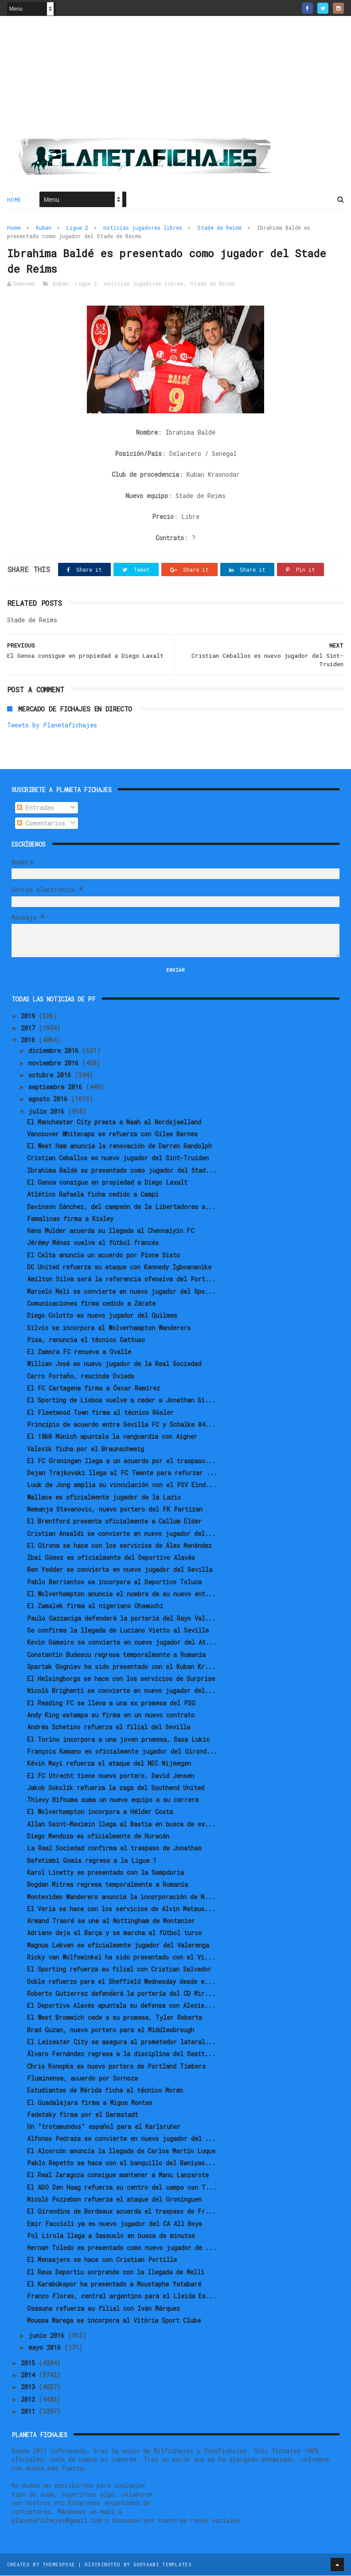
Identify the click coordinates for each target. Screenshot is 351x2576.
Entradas (35, 808)
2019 (30, 1017)
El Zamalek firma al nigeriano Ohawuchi (95, 1606)
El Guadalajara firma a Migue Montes (89, 2103)
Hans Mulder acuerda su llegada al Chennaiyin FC (110, 1231)
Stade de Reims (219, 228)
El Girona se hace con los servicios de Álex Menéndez (119, 1546)
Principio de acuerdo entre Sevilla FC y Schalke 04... (121, 1425)
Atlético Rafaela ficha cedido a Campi (93, 1195)
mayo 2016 (46, 2348)
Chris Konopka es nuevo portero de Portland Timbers (116, 2066)
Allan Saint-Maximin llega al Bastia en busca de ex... (121, 1824)
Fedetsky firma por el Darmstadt (82, 2115)
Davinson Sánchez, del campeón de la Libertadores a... (121, 1207)
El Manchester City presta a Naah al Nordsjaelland (114, 1122)
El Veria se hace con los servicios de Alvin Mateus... (121, 1909)
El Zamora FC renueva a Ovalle (79, 1352)
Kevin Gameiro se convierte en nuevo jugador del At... (121, 1643)
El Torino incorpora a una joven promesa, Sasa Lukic (118, 1740)
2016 (30, 1041)
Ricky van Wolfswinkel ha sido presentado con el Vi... (121, 1958)
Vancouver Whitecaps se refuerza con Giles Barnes (112, 1135)
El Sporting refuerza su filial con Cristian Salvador (119, 1970)
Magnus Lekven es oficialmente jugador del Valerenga (118, 1945)
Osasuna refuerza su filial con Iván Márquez (103, 2309)
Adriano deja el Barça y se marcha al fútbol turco (114, 1933)
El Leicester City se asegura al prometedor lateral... (121, 2042)
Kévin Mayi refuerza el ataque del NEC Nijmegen (109, 1764)
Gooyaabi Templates (162, 2564)
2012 (30, 2399)
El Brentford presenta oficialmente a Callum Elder (114, 1522)
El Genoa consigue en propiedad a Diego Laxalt (107, 1183)
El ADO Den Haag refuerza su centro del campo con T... (121, 2187)
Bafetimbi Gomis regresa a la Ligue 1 (91, 1861)
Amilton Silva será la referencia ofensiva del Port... (121, 1280)
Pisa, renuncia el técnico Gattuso (86, 1340)
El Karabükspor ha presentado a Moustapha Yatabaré (114, 2285)
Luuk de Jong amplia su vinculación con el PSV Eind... (121, 1485)
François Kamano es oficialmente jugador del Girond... (122, 1752)
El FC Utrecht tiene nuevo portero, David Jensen (110, 1776)
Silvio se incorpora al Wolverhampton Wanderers (109, 1328)
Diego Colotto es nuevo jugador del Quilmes (102, 1316)
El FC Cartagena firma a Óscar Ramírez (93, 1389)
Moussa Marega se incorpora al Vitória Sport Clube (114, 2321)
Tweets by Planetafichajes (52, 725)
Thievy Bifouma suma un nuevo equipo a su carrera (113, 1800)
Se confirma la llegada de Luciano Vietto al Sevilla (118, 1631)
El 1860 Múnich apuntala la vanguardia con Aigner (112, 1437)
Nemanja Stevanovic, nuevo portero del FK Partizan (115, 1510)
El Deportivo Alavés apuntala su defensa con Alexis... (121, 2006)
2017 (30, 1029)
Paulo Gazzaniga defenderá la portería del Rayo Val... (121, 1618)
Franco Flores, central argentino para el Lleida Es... (121, 2297)
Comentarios (41, 824)
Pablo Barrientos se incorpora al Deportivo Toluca (114, 1583)
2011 (30, 2412)
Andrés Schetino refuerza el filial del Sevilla (108, 1728)
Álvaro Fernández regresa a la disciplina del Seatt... (121, 2054)
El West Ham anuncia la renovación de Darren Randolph (119, 1147)
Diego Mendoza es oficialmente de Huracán (98, 1837)
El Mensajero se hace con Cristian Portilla (102, 2260)
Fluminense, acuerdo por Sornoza (82, 2079)
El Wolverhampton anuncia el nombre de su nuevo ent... (121, 1594)
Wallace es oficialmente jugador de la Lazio (104, 1497)
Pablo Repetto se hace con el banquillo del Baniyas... (121, 2164)
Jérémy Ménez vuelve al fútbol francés (93, 1243)
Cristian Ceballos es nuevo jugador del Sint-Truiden (118, 1158)
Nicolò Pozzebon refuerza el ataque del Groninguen (114, 2200)
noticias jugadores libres (142, 228)
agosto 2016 (49, 1100)
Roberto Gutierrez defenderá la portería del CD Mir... (121, 1994)
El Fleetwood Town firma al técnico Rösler (100, 1413)
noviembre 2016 (55, 1063)
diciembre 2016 (55, 1051)
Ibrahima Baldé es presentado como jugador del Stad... (121, 1170)
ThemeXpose (59, 2564)
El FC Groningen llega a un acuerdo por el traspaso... (121, 1461)
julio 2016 (48, 1111)
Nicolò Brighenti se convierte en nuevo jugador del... (121, 1691)
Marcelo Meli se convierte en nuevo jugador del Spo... (121, 1292)
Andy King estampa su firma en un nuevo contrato (111, 1716)
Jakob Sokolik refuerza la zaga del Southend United (115, 1788)
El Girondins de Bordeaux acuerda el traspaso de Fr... (121, 2212)
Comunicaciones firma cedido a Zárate (91, 1304)
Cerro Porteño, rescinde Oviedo (80, 1376)
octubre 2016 (51, 1076)
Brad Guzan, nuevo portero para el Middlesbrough (110, 2030)
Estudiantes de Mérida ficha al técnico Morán (105, 2091)
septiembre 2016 (57, 1088)
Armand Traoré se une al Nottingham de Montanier (111, 1921)
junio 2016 (48, 2336)
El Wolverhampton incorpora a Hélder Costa (100, 1812)
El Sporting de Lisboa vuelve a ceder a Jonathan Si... (121, 1401)
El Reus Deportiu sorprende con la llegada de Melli (115, 2272)
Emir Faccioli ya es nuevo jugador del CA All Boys (114, 2224)
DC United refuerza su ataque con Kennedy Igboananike (119, 1268)
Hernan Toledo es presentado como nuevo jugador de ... (121, 2248)
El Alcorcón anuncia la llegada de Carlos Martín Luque (121, 2151)
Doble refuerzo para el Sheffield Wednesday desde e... (121, 1982)
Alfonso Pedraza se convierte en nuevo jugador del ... (121, 2139)
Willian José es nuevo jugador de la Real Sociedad (114, 1364)
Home (14, 200)
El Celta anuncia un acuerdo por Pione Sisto (103, 1255)
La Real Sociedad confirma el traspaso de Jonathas (114, 1849)
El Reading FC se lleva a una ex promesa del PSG (111, 1703)
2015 (30, 2364)
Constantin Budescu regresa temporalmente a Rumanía (116, 1655)
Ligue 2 (77, 228)
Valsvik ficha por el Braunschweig (85, 1449)
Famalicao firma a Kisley (70, 1219)
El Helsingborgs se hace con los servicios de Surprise (121, 1679)
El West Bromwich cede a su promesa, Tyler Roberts (114, 2018)
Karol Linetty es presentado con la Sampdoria (105, 1873)
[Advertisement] (175, 80)
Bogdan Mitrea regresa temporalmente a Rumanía (107, 1885)
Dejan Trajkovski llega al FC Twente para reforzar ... (122, 1473)
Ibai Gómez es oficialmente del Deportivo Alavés (111, 1558)
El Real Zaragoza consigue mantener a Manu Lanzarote (118, 2176)
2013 (30, 2388)
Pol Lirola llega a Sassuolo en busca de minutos (111, 2236)
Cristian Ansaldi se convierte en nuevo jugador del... (121, 1534)
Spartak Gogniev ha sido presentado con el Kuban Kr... (121, 1667)
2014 (30, 2376)
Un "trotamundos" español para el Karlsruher (104, 2127)
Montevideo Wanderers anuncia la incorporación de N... (121, 1897)
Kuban (43, 228)
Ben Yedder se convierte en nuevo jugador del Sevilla (119, 1570)
